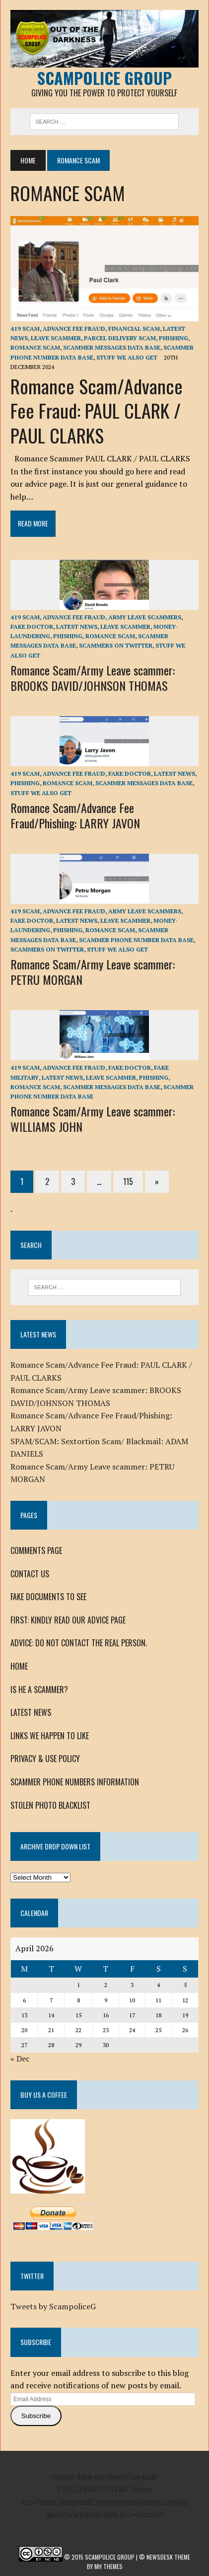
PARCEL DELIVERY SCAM (120, 338)
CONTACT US (29, 1574)
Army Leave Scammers (144, 617)
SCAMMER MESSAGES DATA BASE (111, 347)
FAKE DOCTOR (31, 626)
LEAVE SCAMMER (56, 338)
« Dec (20, 2058)
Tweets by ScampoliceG (53, 2306)
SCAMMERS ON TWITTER (115, 645)
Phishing (173, 338)
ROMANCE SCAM (35, 347)
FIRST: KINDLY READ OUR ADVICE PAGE (68, 1620)
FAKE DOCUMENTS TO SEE (48, 1597)
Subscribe (36, 2416)
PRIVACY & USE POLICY (45, 1759)
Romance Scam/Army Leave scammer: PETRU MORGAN (92, 971)
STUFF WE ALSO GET (126, 357)
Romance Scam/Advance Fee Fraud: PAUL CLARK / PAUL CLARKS (96, 410)
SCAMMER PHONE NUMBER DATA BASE (136, 940)
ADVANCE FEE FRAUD (74, 328)
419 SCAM (25, 328)
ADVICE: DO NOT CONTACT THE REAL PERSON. (78, 1643)
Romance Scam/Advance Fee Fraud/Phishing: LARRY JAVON (75, 815)
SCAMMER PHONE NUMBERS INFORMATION (74, 1782)
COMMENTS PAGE (36, 1550)
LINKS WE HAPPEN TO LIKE (49, 1736)
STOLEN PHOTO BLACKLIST (50, 1805)
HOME (19, 1666)
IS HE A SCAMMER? (39, 1689)
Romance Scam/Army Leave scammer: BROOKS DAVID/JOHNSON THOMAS (92, 677)
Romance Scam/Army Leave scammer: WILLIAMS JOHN (92, 1118)
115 (128, 1181)
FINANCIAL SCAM (134, 328)
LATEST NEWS (76, 626)
